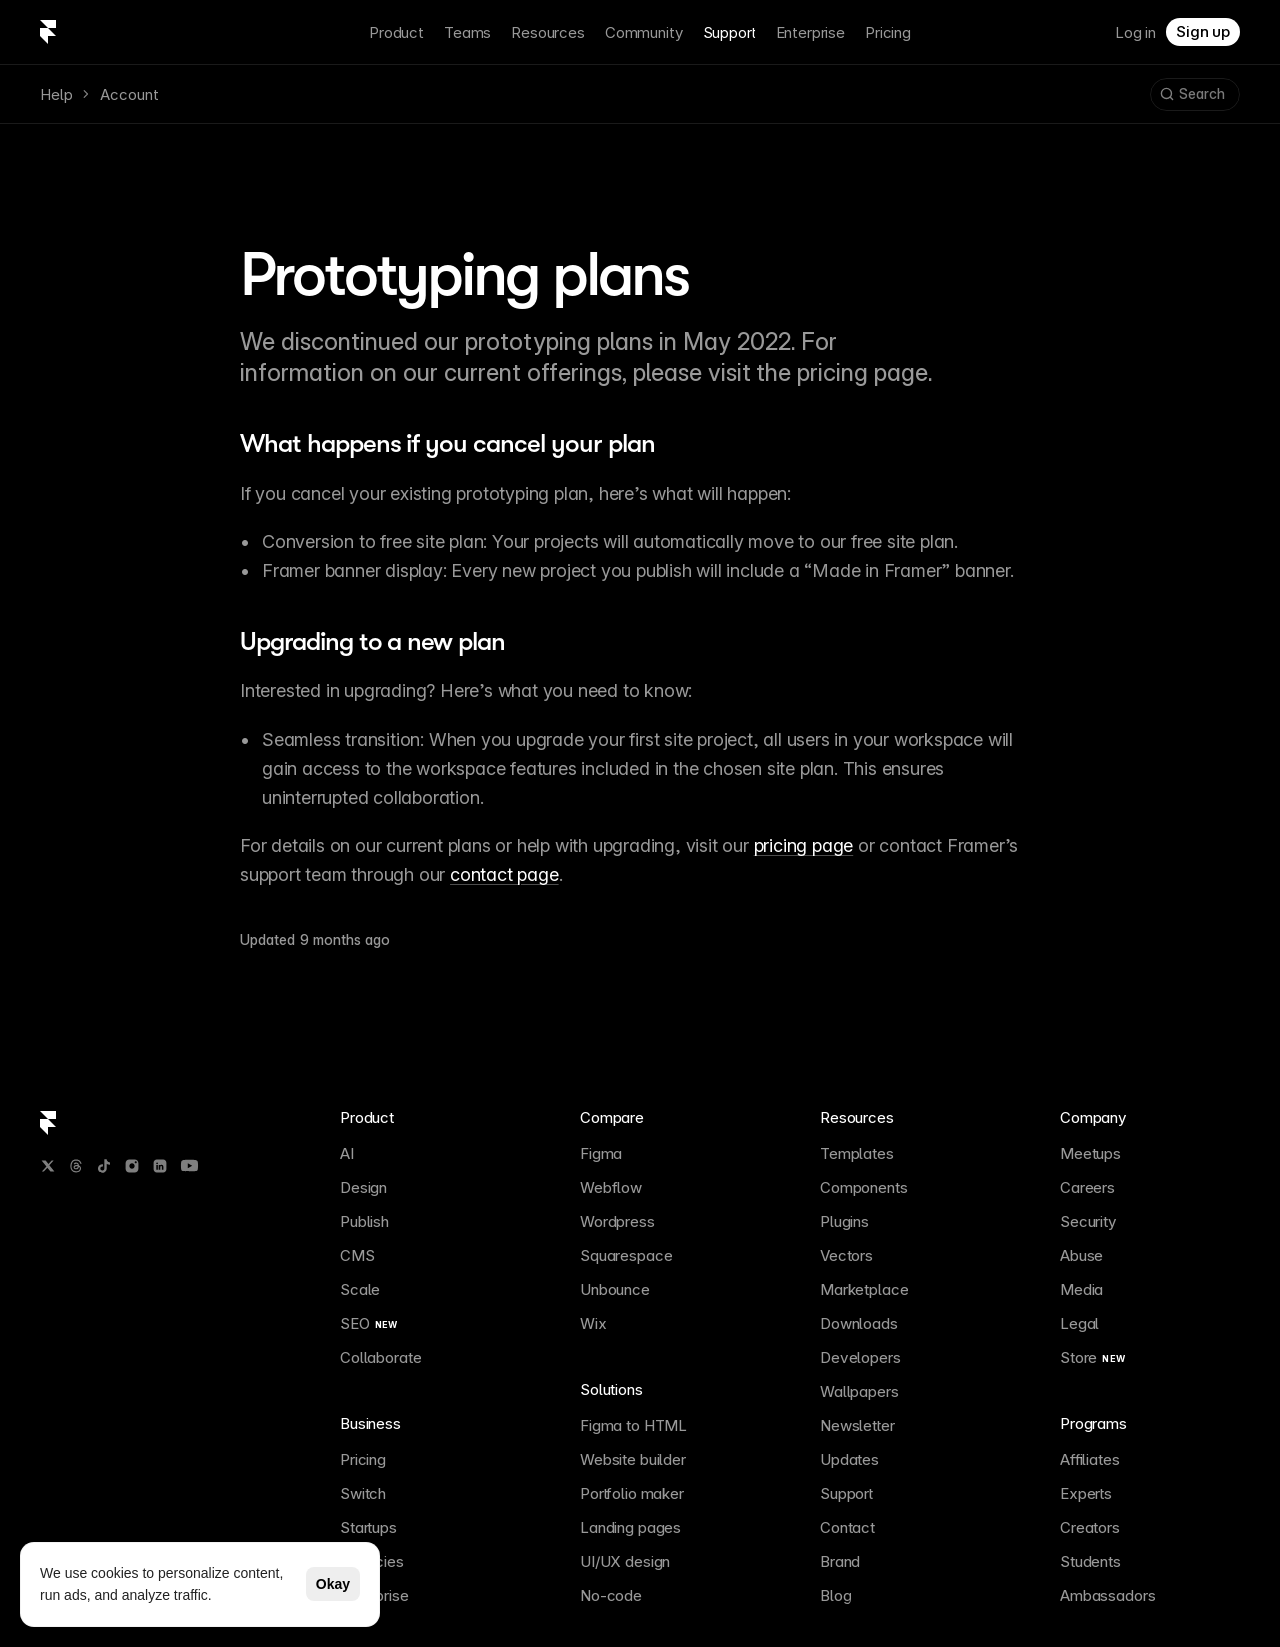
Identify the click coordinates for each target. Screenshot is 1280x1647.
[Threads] (76, 1166)
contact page (504, 874)
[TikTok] (104, 1166)
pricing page (804, 845)
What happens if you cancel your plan (447, 443)
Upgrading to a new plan (372, 641)
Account (129, 94)
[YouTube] (189, 1165)
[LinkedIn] (160, 1166)
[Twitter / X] (48, 1166)
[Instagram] (132, 1166)
